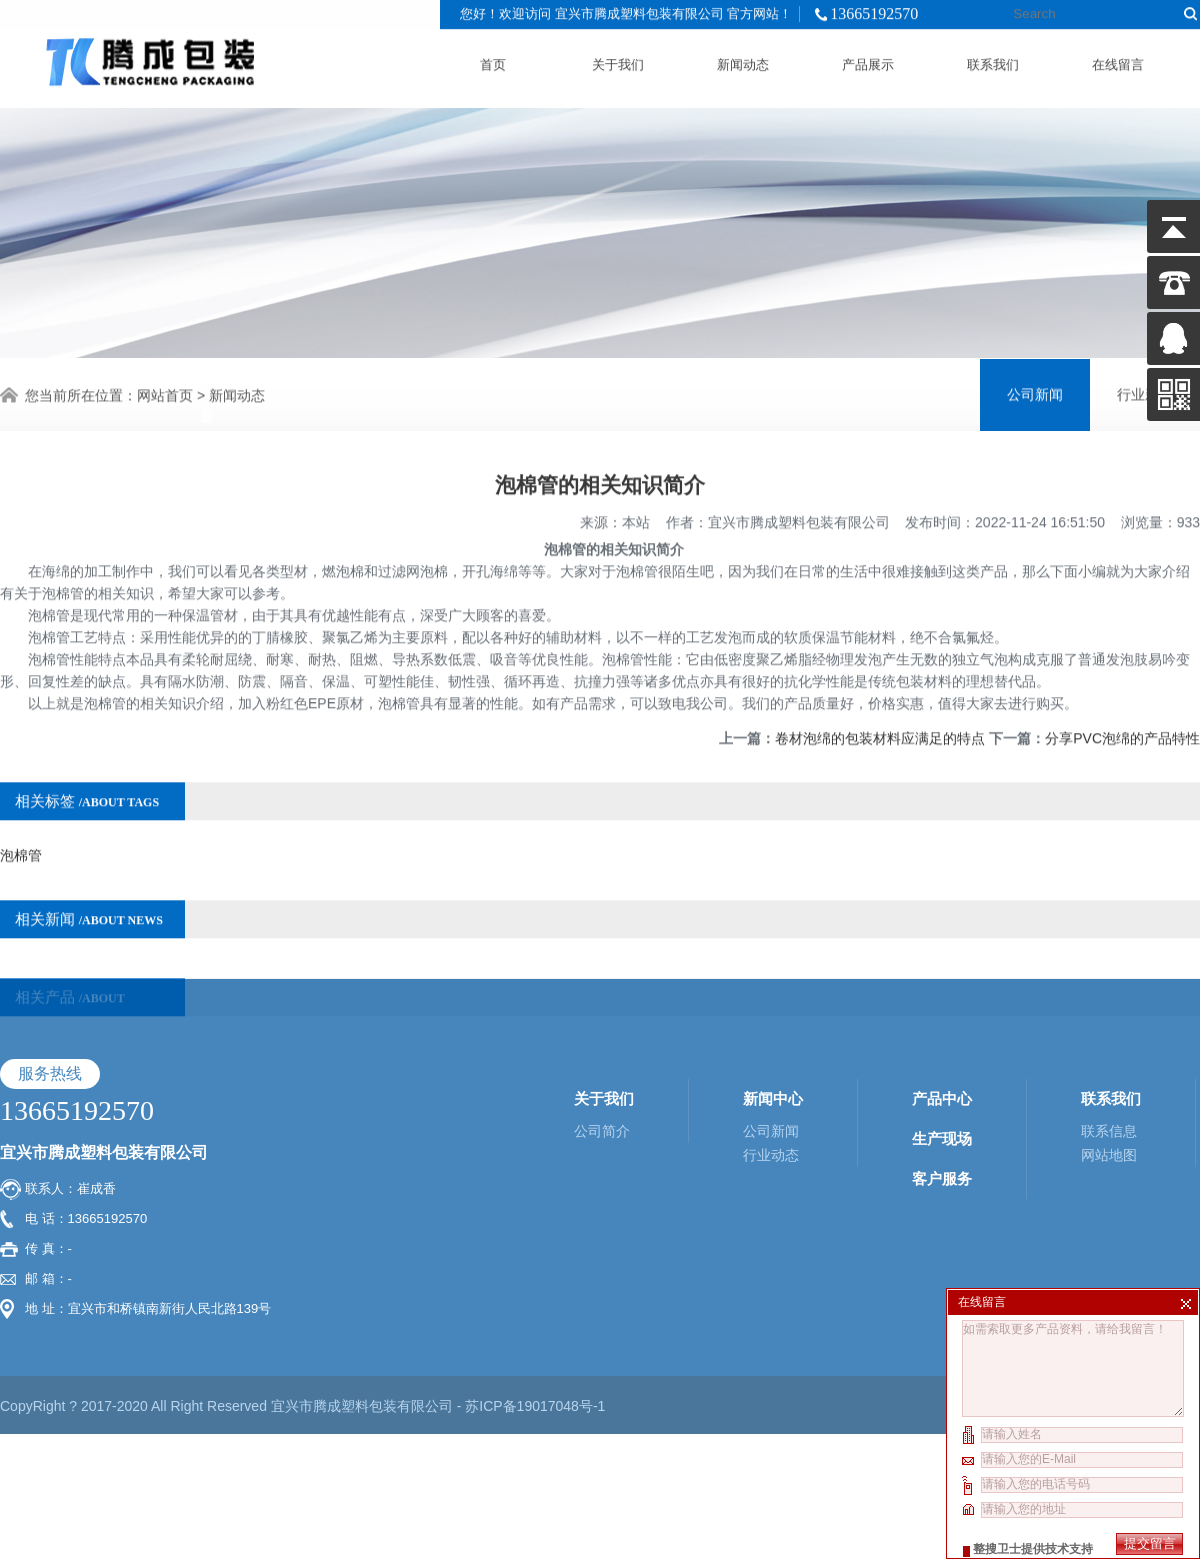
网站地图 (1109, 1042)
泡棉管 (21, 833)
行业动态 (771, 1042)
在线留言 (1118, 60)
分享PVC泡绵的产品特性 (1122, 716)
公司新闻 (1035, 392)
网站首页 (165, 393)
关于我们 (618, 60)
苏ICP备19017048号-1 (535, 1293)
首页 (493, 60)
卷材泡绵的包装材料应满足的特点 (880, 716)
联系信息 (1109, 1018)
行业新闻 (1145, 392)
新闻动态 (743, 60)
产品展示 (868, 60)
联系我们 (993, 60)
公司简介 (602, 1018)
